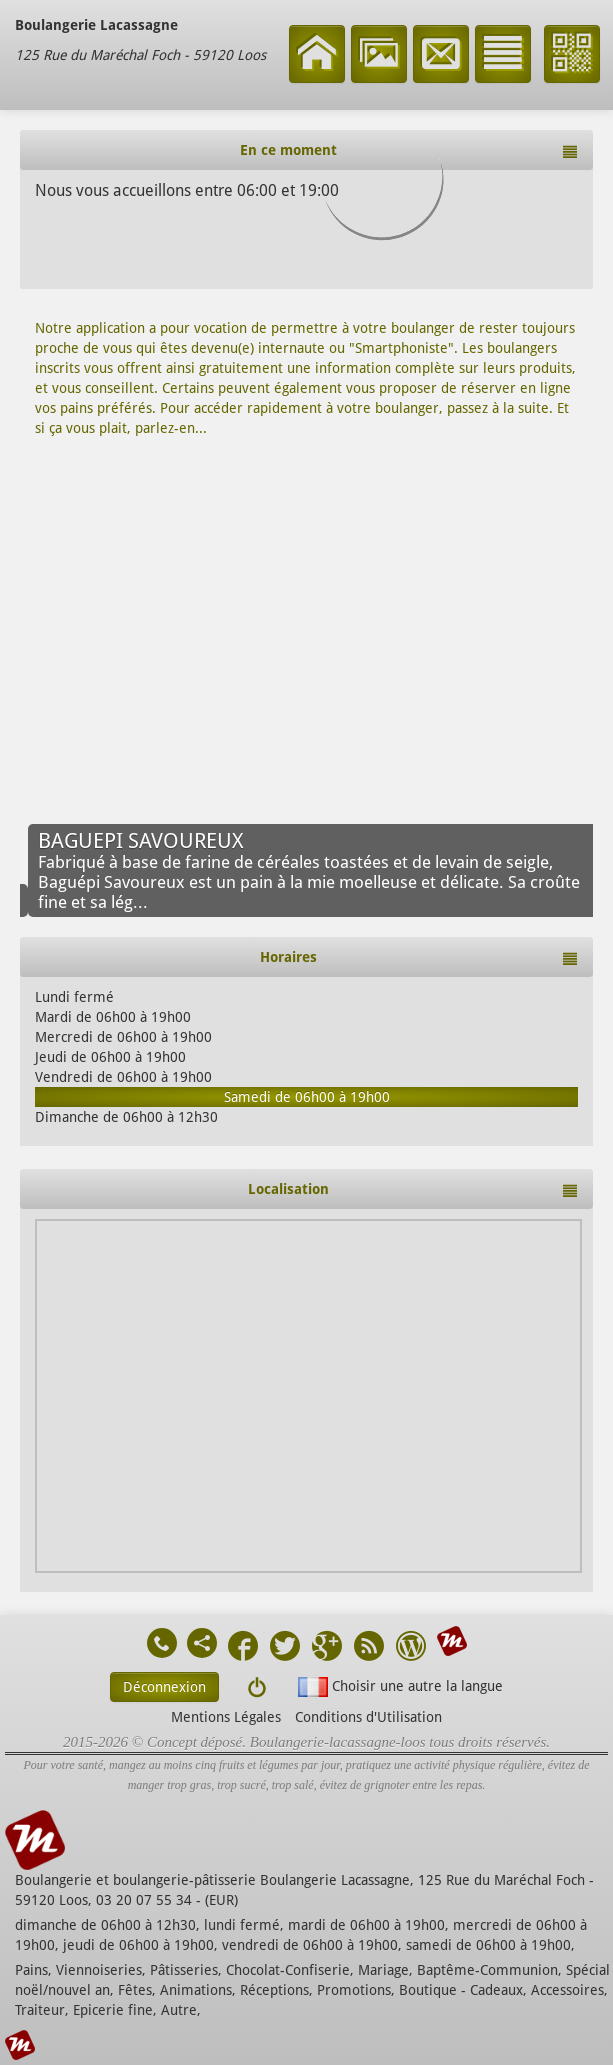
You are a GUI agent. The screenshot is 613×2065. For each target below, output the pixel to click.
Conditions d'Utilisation (368, 1717)
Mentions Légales (226, 1717)
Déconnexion (164, 1687)
